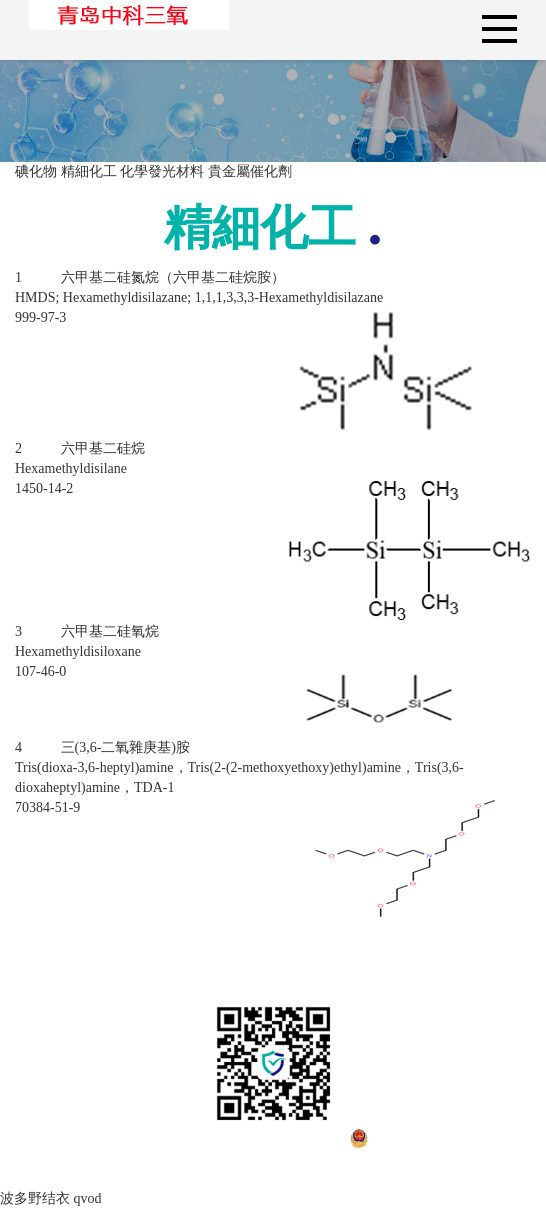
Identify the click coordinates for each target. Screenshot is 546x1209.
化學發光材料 (162, 171)
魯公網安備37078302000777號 (398, 1157)
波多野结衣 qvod (51, 1198)
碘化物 (36, 171)
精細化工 (89, 171)
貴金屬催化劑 (250, 171)
